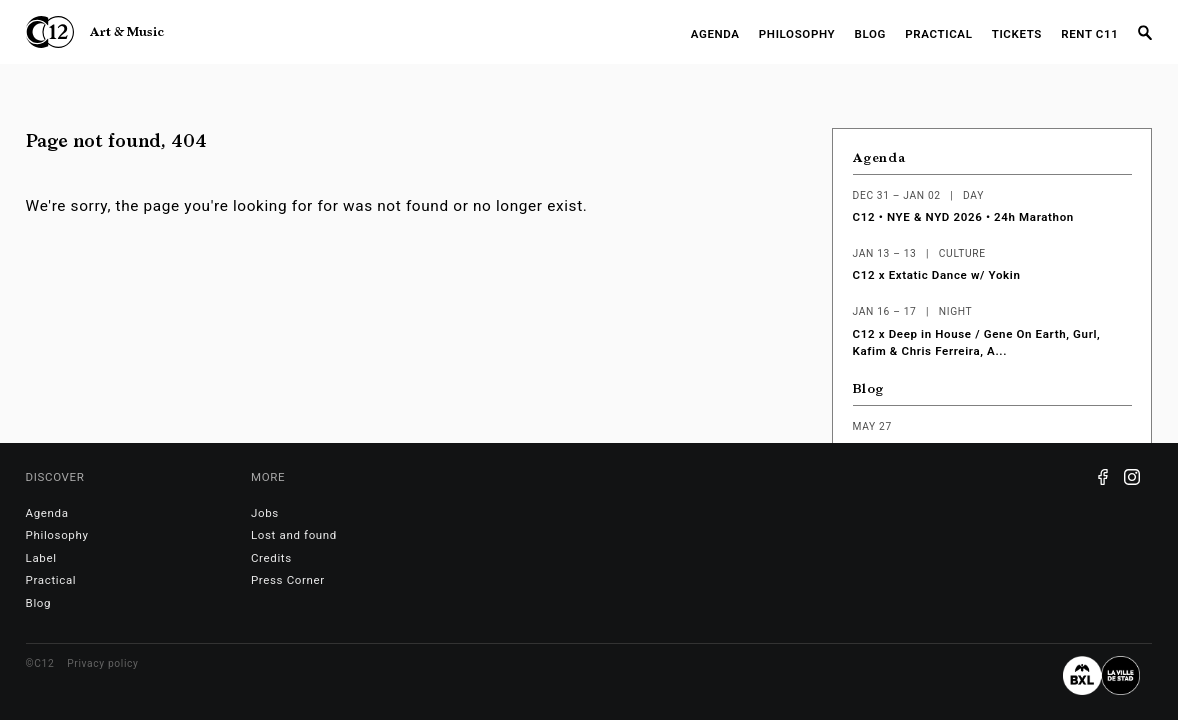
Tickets (1017, 34)
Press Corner (288, 580)
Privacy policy (102, 663)
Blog (871, 34)
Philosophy (797, 34)
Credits (271, 558)
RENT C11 (1089, 34)
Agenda (715, 34)
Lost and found (294, 535)
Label (41, 558)
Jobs (265, 513)
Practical (938, 34)
